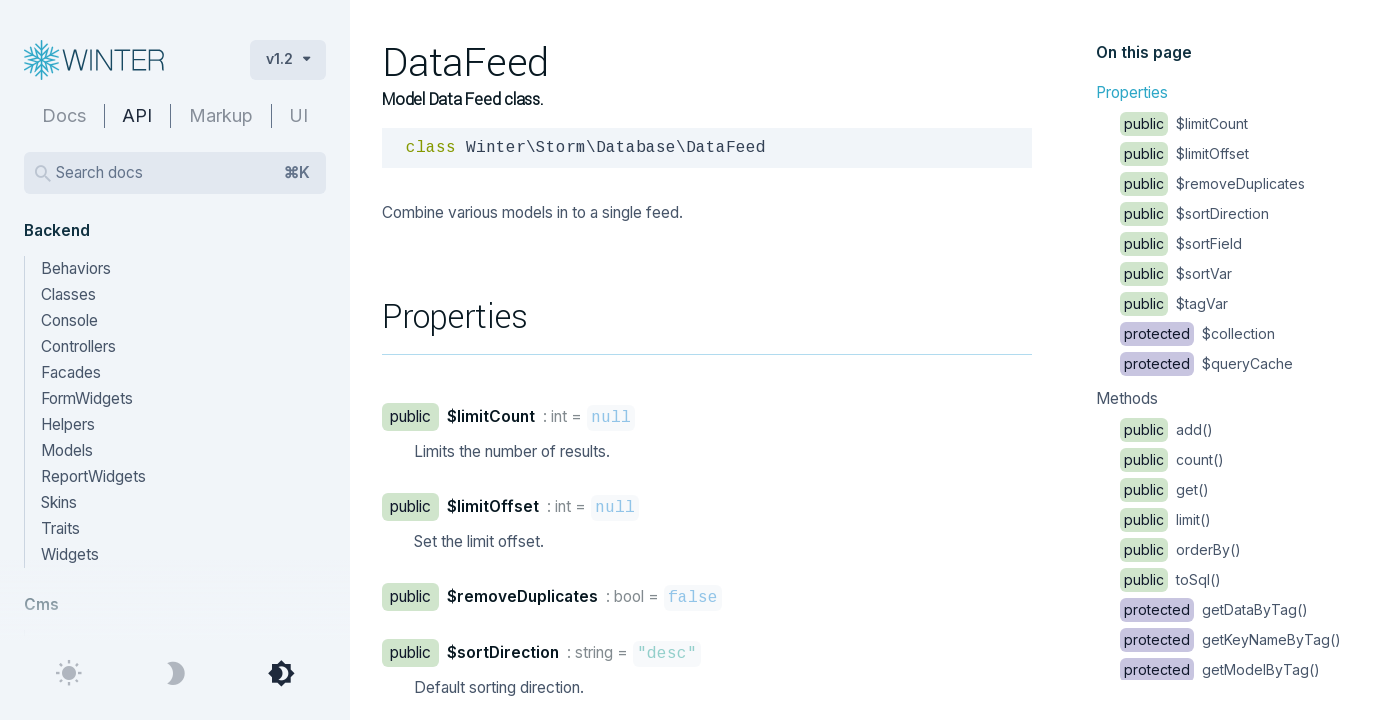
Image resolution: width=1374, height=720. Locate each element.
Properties (1132, 92)
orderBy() (1180, 549)
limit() (1165, 519)
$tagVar (1174, 303)
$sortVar (1176, 273)
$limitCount (1184, 123)
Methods (1127, 398)
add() (1166, 429)
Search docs (183, 173)
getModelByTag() (1220, 669)
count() (1172, 459)
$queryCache (1206, 363)
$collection (1197, 333)
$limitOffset (1184, 153)
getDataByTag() (1214, 609)
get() (1164, 489)
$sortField (1181, 243)
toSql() (1170, 579)
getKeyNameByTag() (1230, 639)
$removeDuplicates (1212, 183)
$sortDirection (1194, 213)
